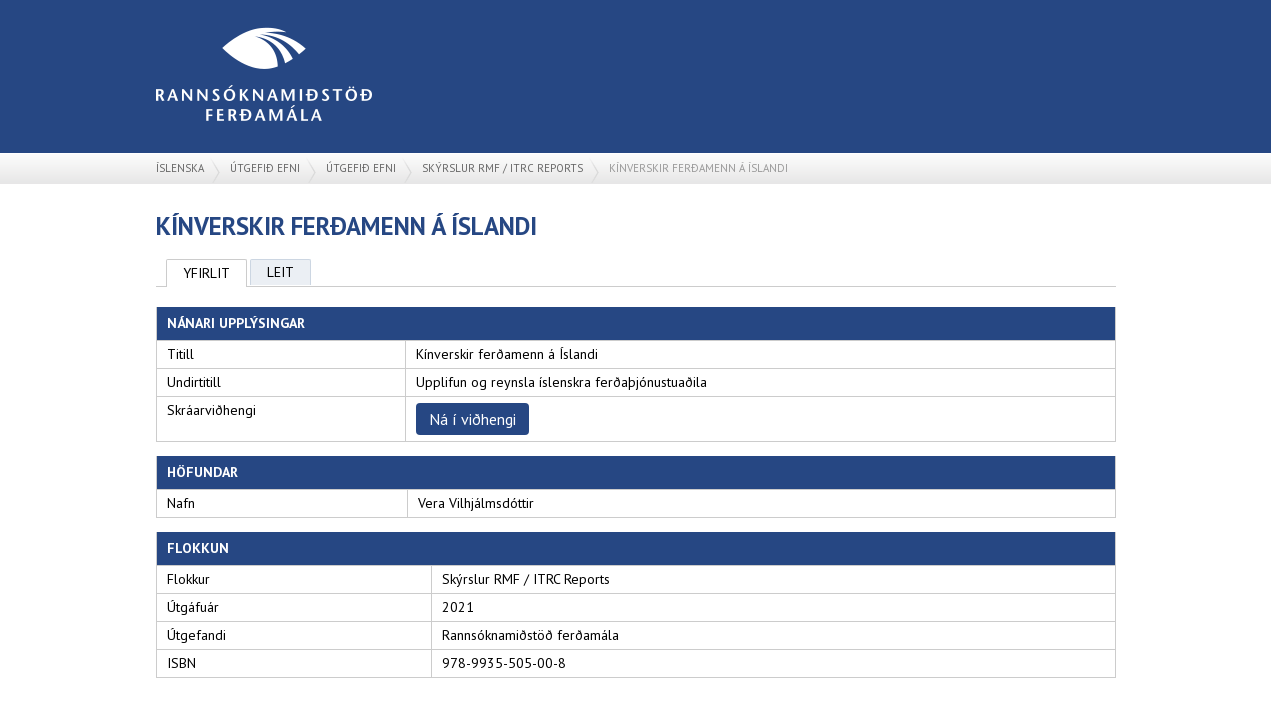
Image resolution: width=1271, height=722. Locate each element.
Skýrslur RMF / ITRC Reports (502, 168)
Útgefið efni (265, 168)
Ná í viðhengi (472, 419)
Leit (280, 272)
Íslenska (180, 168)
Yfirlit (206, 273)
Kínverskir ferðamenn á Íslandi (698, 168)
